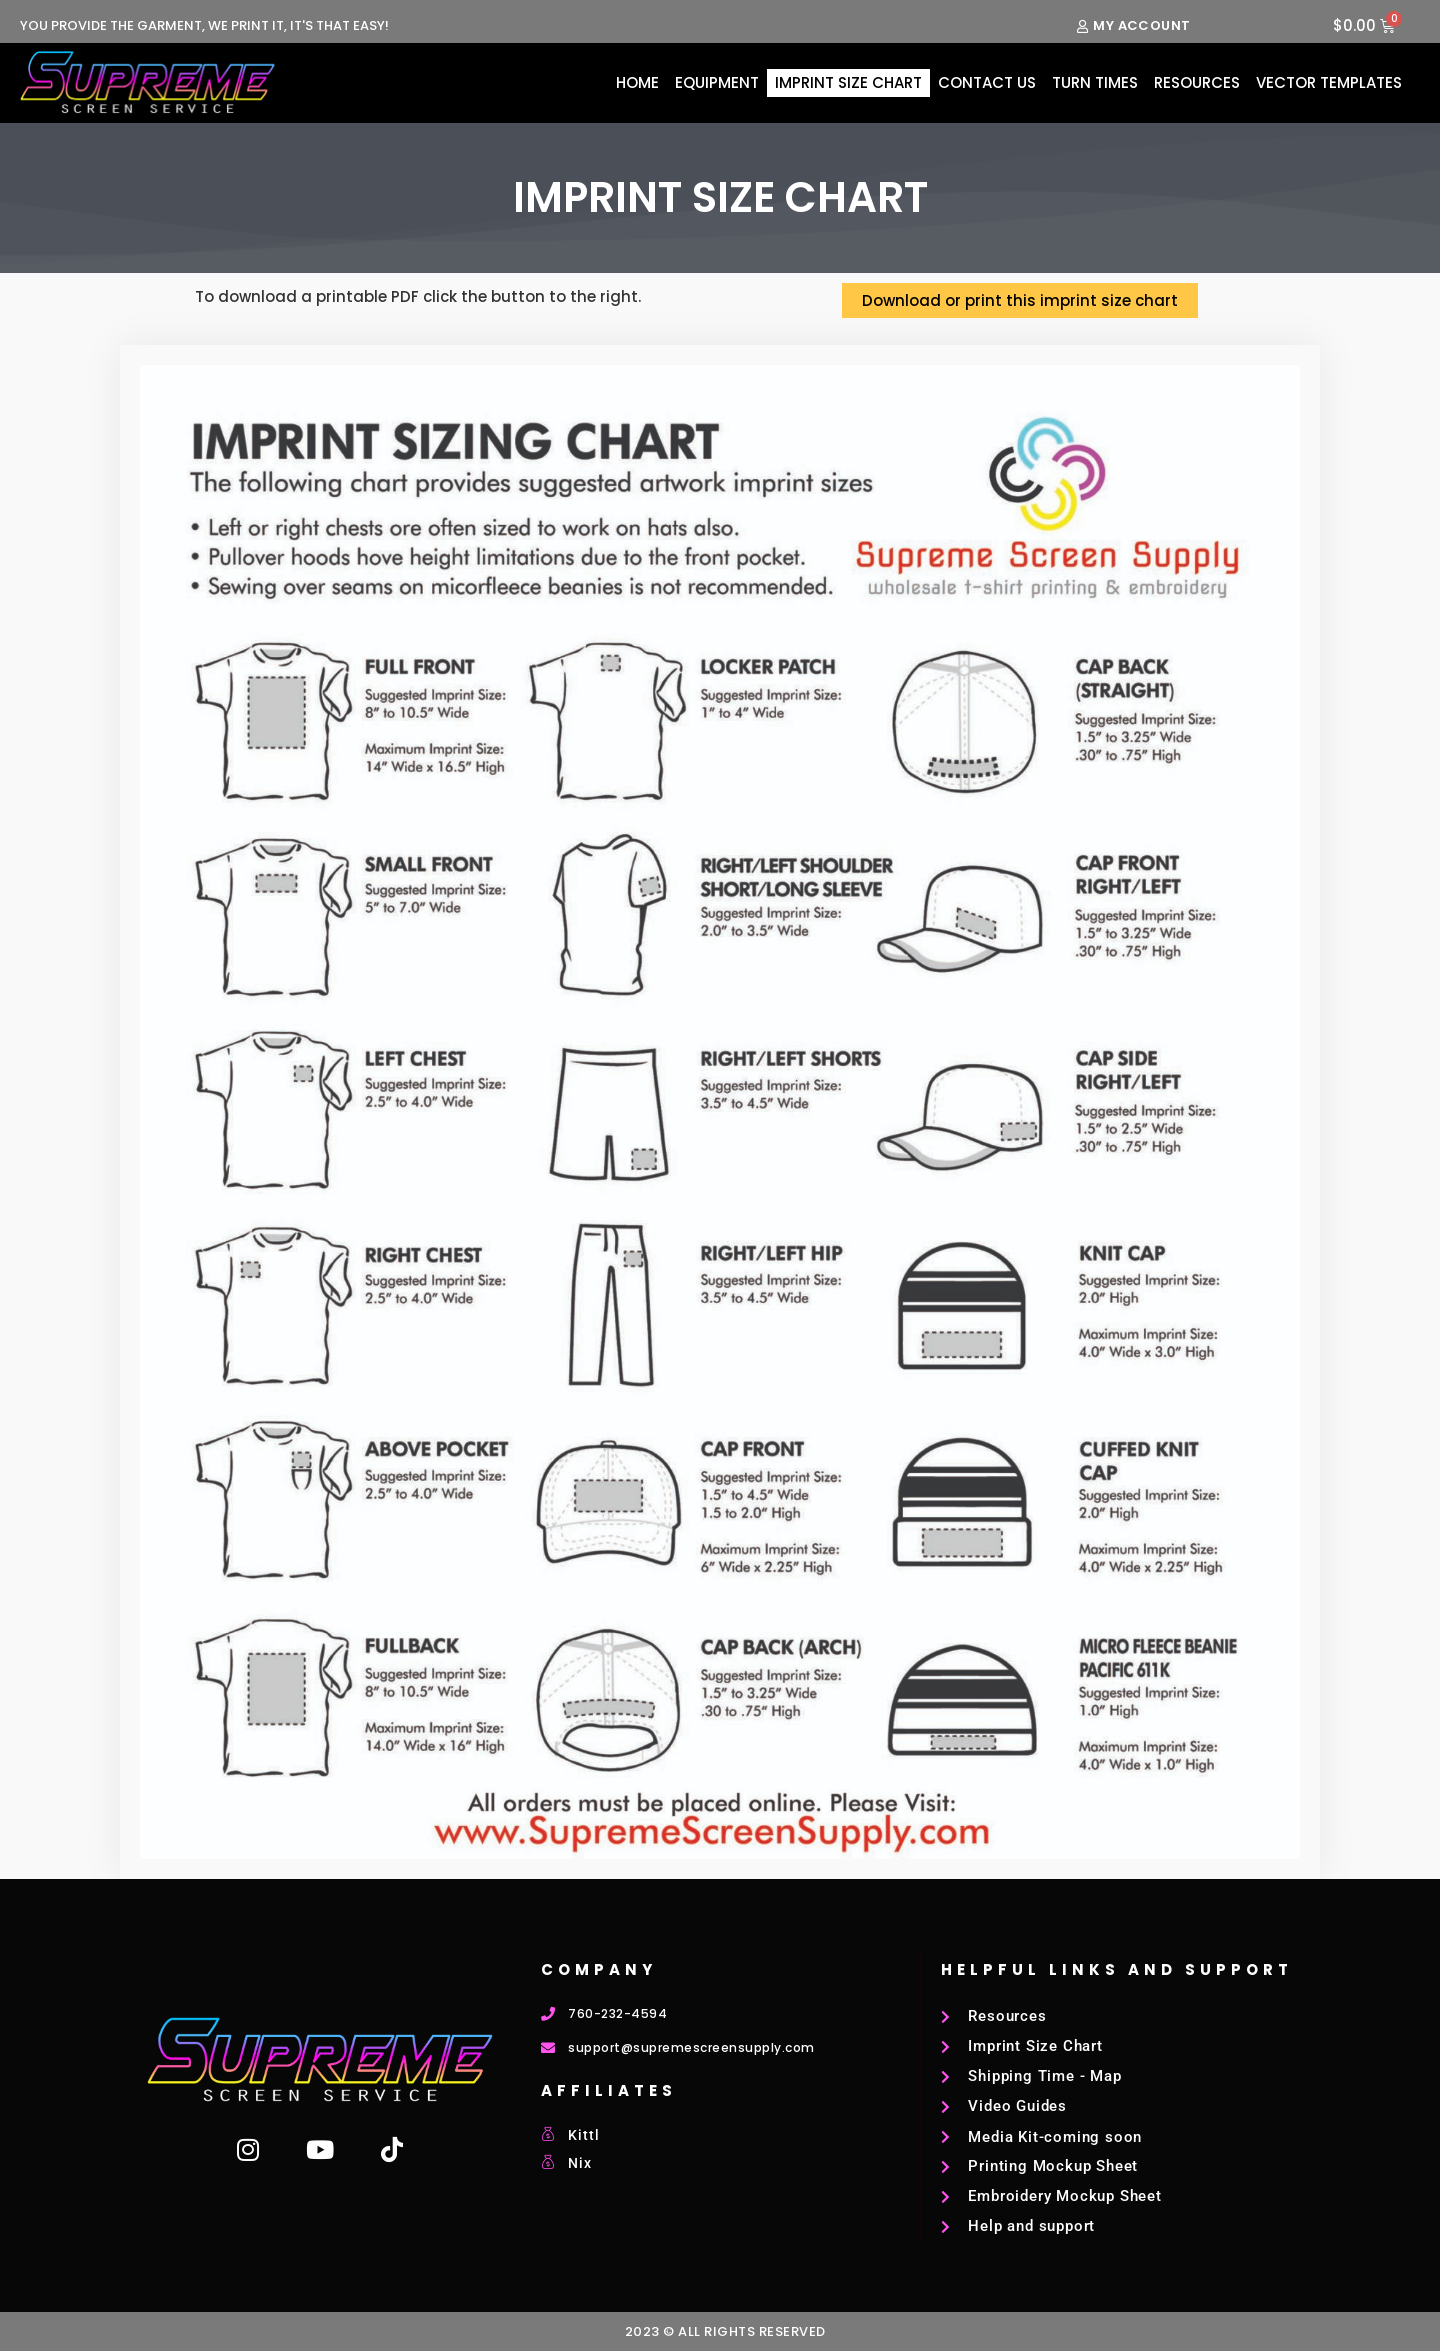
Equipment (717, 82)
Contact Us (987, 82)
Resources (1197, 82)
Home (637, 82)
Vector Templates (1329, 82)
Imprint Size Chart (848, 82)
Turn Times (1095, 82)
